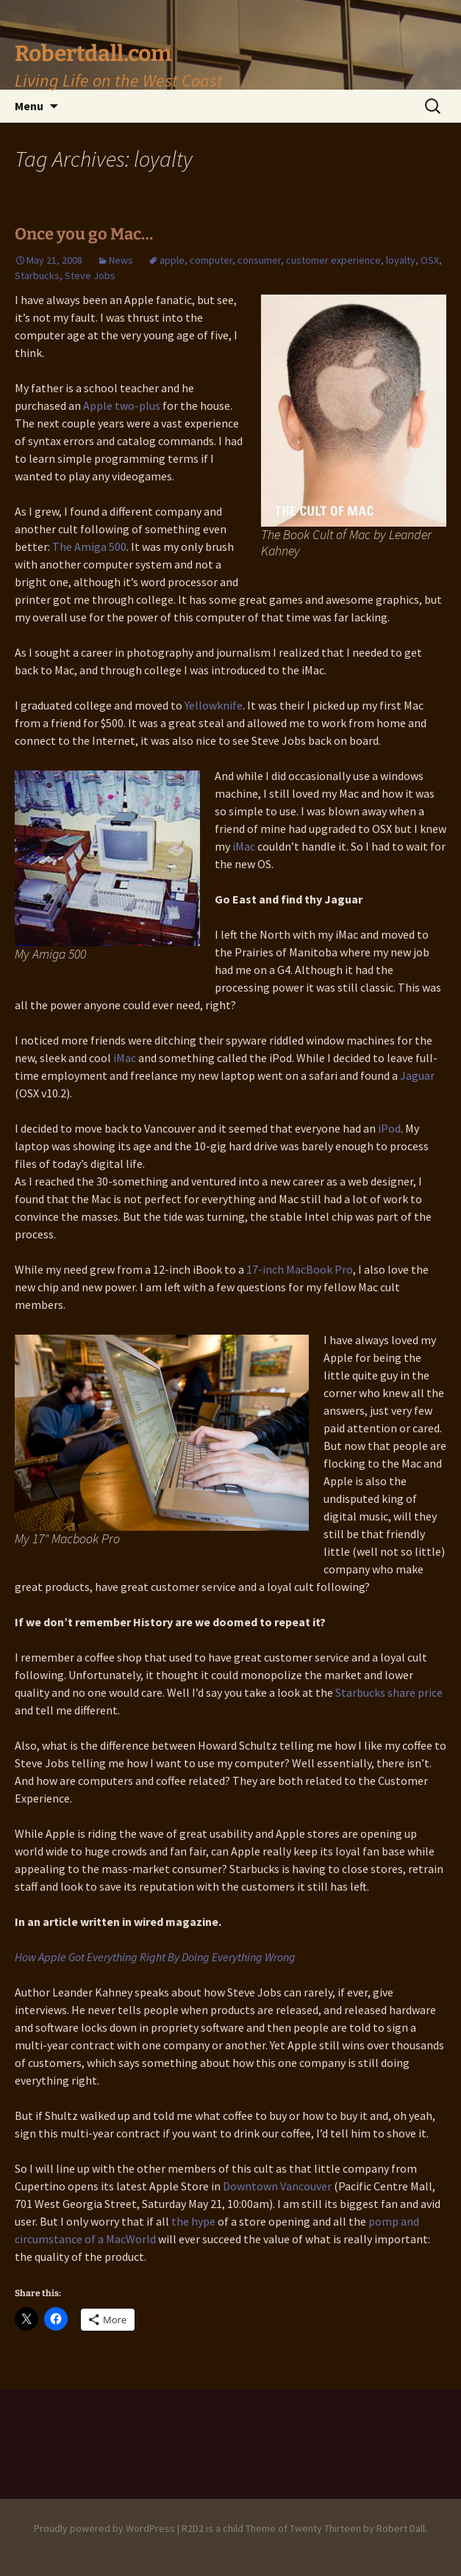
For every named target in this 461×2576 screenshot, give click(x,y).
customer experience (333, 260)
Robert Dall (400, 2528)
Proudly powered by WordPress (104, 2528)
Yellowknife (214, 705)
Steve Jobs (90, 275)
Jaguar (417, 1075)
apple (172, 260)
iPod (389, 1128)
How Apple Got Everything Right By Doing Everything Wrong (155, 1956)
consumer (259, 260)
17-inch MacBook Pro (299, 1269)
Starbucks (37, 275)
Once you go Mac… (84, 234)
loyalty (400, 260)
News (121, 260)
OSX (430, 260)
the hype (193, 2221)
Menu (29, 105)
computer (211, 260)
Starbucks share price (389, 1692)
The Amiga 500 (89, 546)
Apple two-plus (121, 405)
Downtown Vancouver (278, 2186)
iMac (243, 846)
